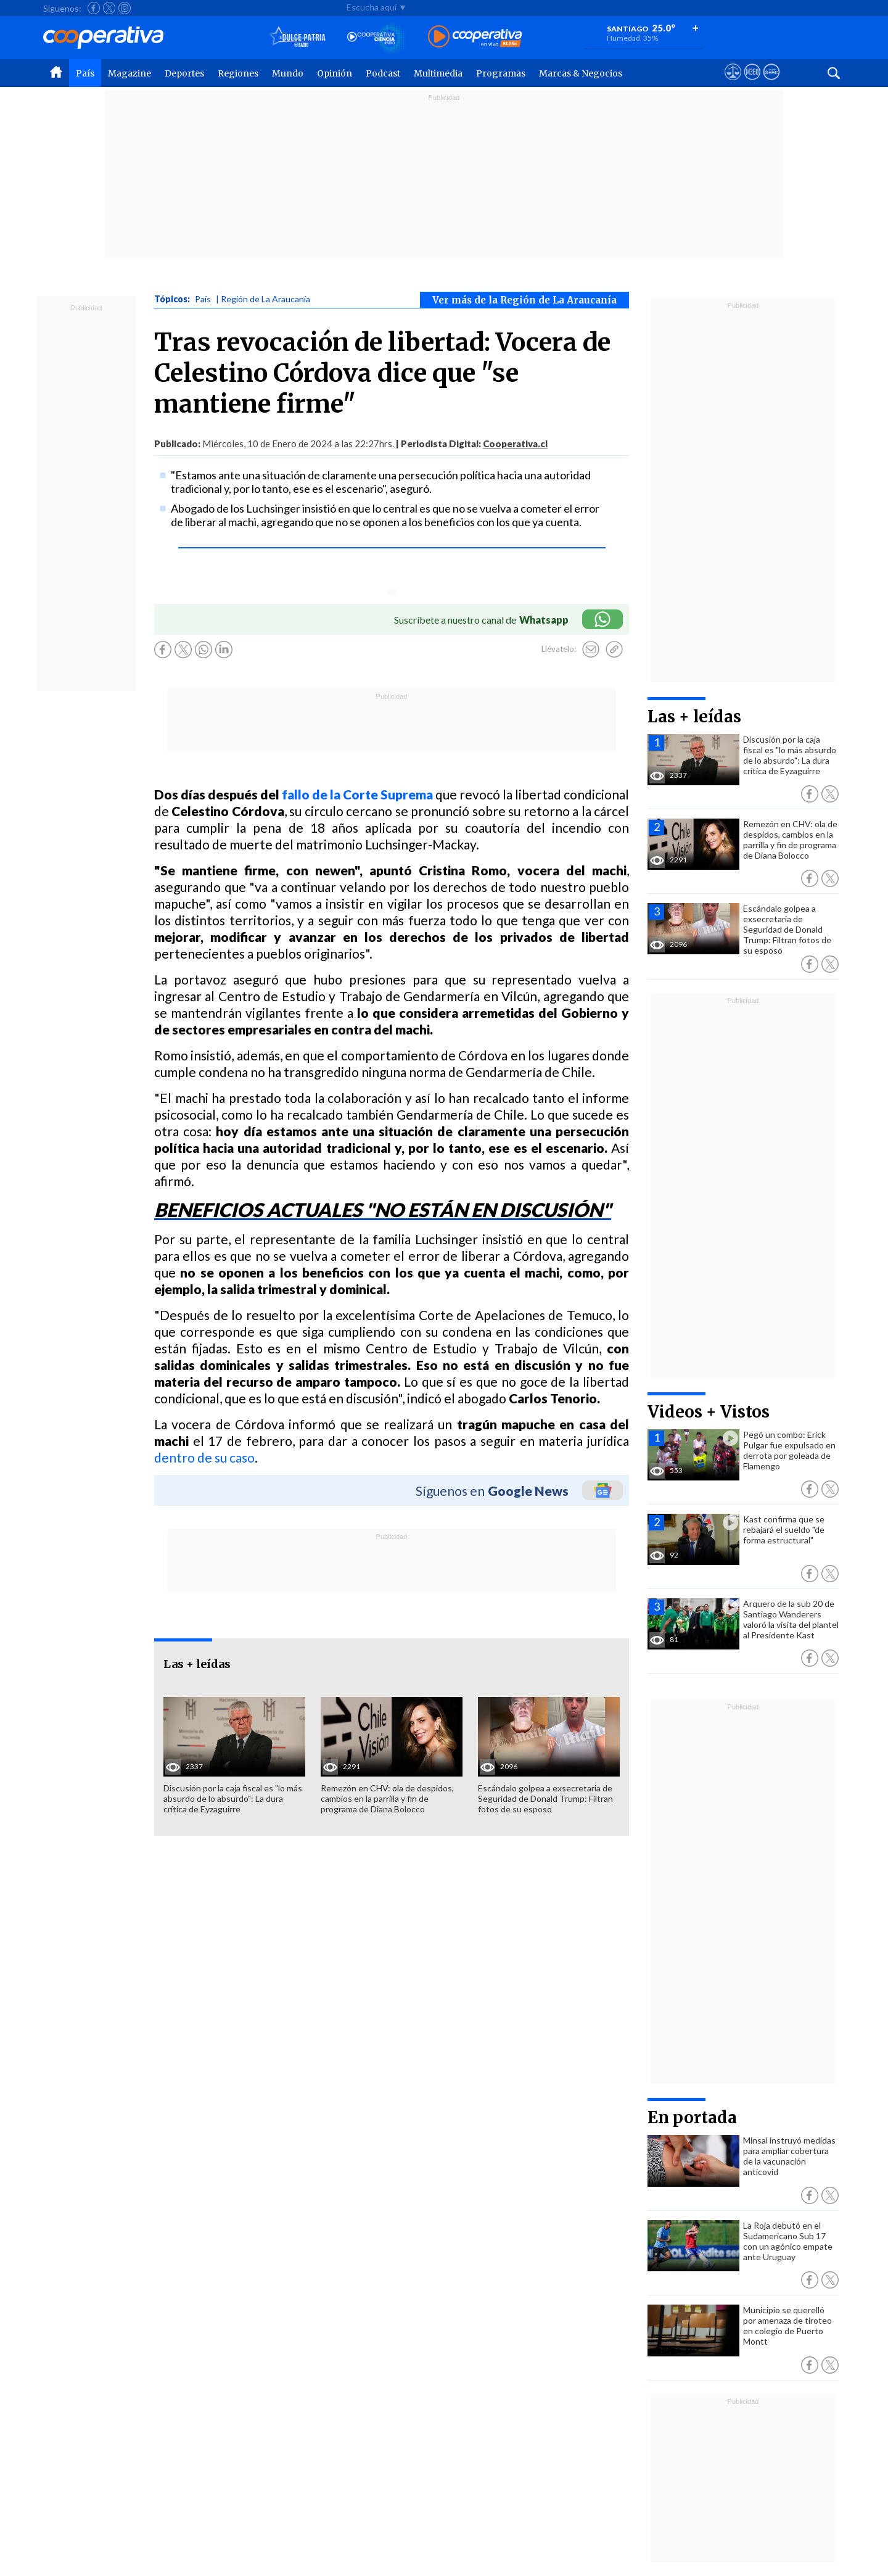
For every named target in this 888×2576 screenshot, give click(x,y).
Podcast (383, 73)
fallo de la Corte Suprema (357, 794)
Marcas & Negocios (580, 73)
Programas (500, 73)
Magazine (129, 73)
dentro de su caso (204, 1457)
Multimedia (438, 73)
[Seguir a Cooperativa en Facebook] (94, 8)
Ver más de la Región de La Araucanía (524, 300)
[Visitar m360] (752, 83)
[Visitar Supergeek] (771, 83)
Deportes (184, 73)
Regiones (238, 73)
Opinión (334, 73)
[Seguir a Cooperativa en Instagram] (124, 8)
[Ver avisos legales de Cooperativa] (733, 83)
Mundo (287, 73)
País (85, 73)
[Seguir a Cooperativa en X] (109, 8)
